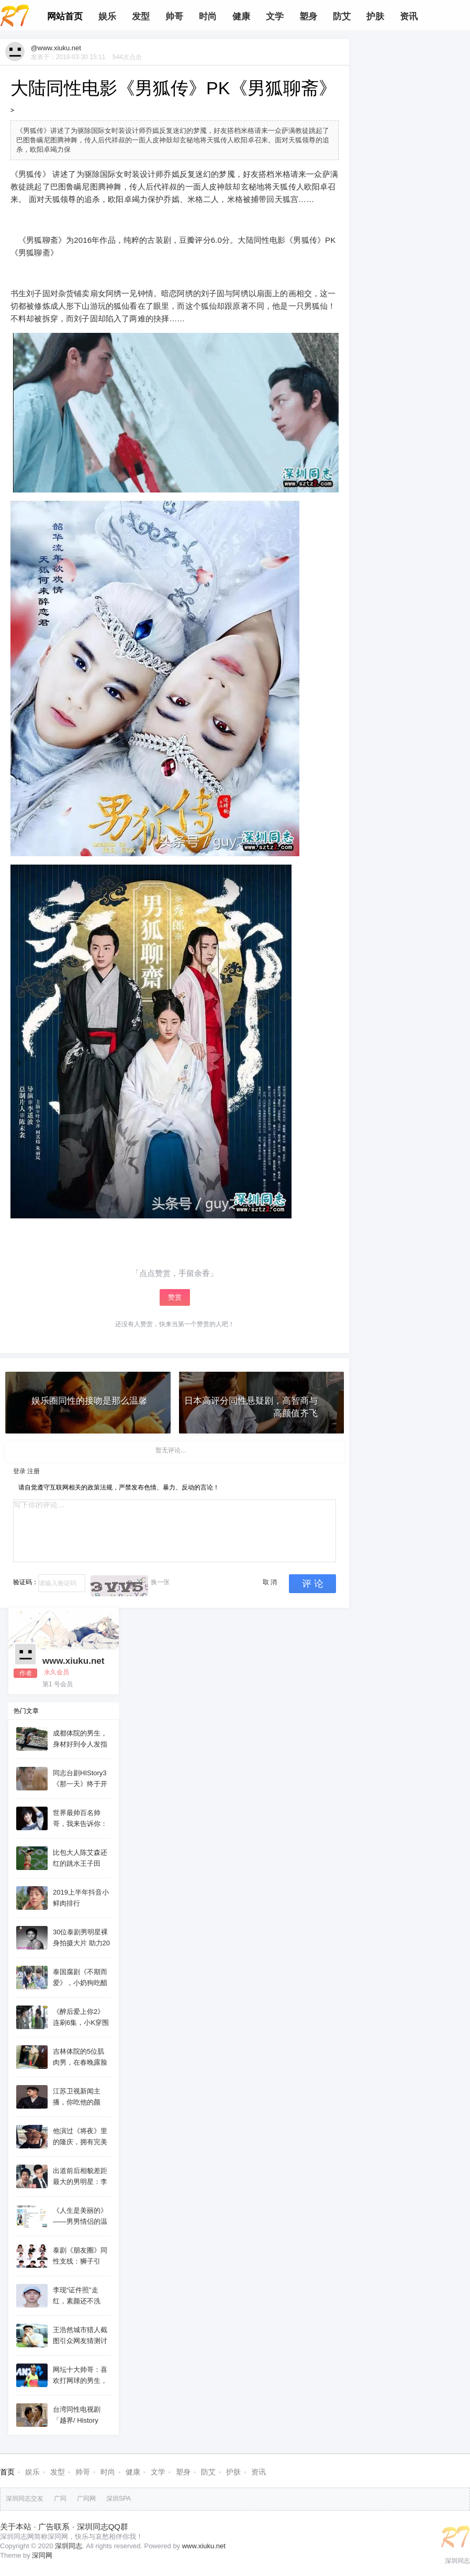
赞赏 (175, 1297)
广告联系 (54, 2526)
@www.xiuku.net (56, 48)
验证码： (25, 1582)
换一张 (160, 1582)
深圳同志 (68, 2546)
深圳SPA (118, 2498)
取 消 (270, 1582)
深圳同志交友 (24, 2498)
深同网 (42, 2555)
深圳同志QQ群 (102, 2526)
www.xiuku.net (73, 1661)
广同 (60, 2498)
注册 (33, 1471)
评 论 (312, 1583)
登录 (19, 1471)
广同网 (86, 2498)
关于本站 (15, 2526)
